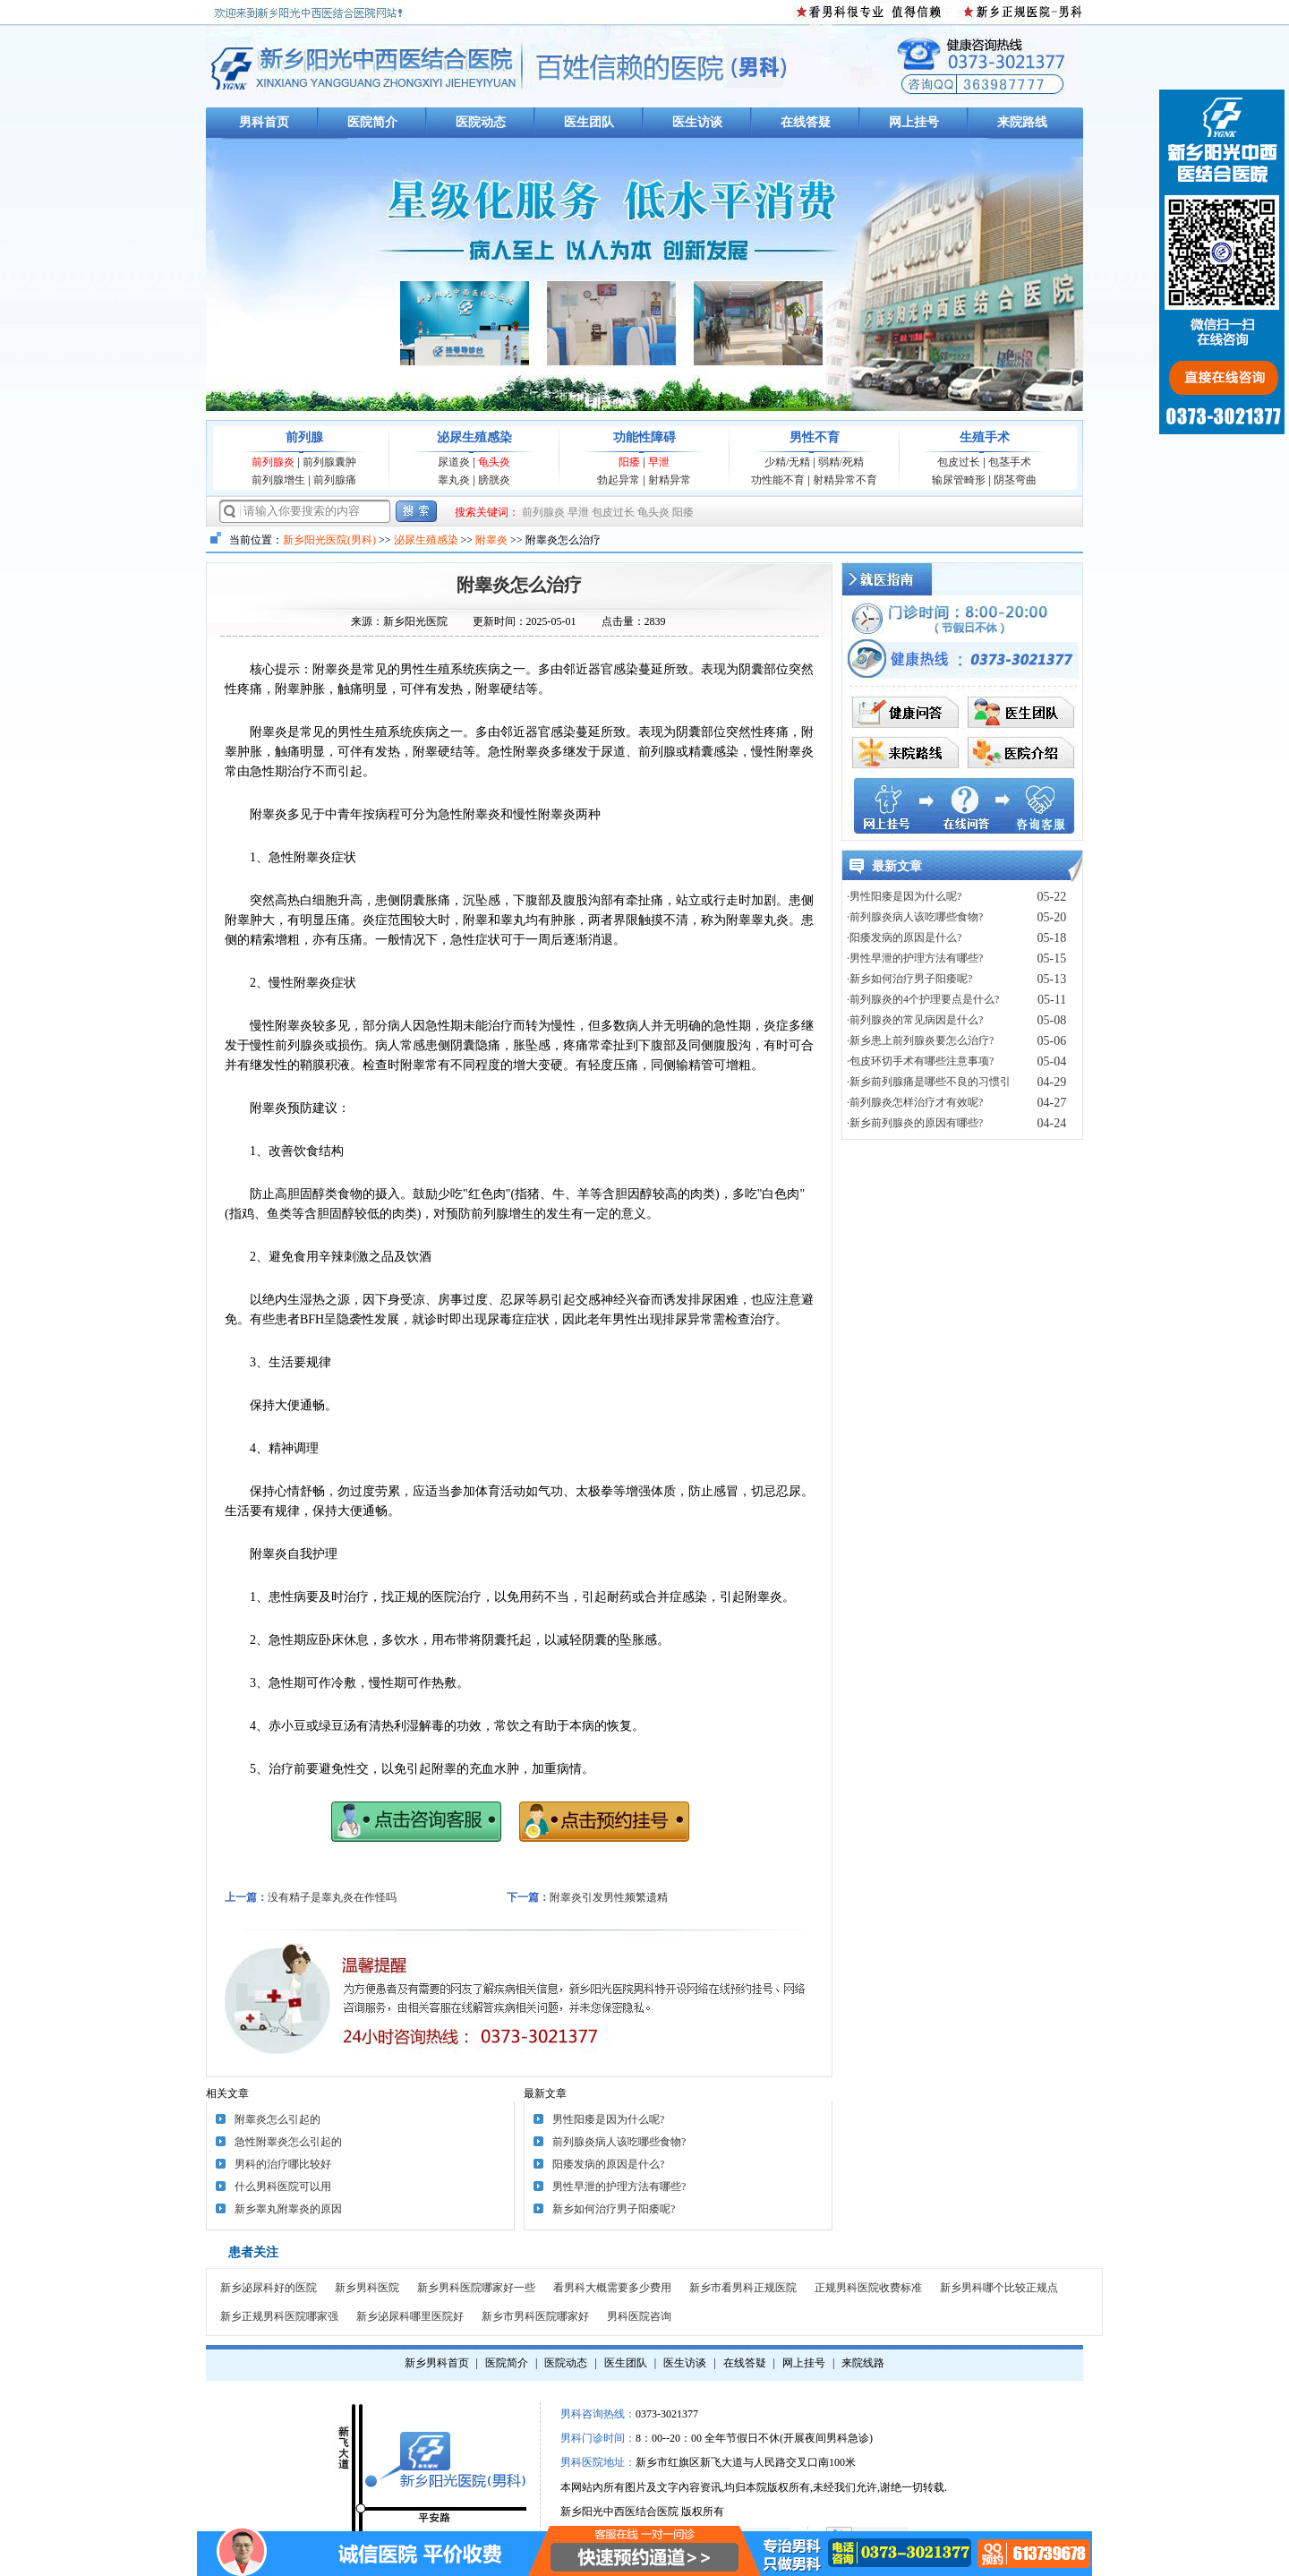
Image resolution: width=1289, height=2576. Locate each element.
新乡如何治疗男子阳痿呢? (613, 2209)
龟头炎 (494, 462)
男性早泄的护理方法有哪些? (619, 2186)
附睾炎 (491, 540)
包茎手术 (1009, 462)
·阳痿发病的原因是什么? (904, 937)
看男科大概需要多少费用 (612, 2287)
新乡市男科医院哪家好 (535, 2316)
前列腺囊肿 (329, 462)
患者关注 (253, 2252)
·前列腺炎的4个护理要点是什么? (923, 999)
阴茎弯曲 (1015, 480)
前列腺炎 (273, 462)
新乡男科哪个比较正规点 (999, 2287)
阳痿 (629, 462)
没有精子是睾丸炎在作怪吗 (332, 1897)
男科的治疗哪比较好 (283, 2164)
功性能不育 (778, 480)
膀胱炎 (494, 480)
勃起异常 (618, 480)
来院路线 (1022, 122)
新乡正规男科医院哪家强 (279, 2316)
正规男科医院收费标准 (868, 2287)
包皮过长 (958, 462)
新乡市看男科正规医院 (743, 2287)
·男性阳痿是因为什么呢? (904, 896)
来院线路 (862, 2363)
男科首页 (264, 122)
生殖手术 (985, 437)
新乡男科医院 (367, 2287)
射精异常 (669, 480)
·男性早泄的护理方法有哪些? (915, 958)
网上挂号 (914, 122)
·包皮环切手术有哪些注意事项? (920, 1061)
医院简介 (372, 122)
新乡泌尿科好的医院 (268, 2287)
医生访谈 (697, 122)
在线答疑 (806, 122)
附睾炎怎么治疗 (519, 585)
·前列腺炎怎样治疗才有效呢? (915, 1102)
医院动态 (481, 122)
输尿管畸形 (959, 480)
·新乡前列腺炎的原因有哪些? (915, 1123)
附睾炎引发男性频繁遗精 (609, 1897)
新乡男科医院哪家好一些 (476, 2287)
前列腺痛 (334, 480)
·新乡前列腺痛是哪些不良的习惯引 (929, 1081)
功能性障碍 (644, 437)
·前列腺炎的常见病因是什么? (915, 1020)
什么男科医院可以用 (283, 2186)
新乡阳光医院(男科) (329, 540)
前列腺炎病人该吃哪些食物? (619, 2141)
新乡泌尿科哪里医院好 (410, 2316)
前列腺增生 (278, 480)
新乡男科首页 (437, 2363)
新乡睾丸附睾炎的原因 (288, 2209)
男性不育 (815, 437)
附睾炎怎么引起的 (277, 2119)
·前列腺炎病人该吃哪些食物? (915, 917)
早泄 (659, 462)
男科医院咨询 (639, 2316)
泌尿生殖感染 (474, 437)
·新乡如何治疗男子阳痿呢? (909, 978)
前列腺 (304, 437)
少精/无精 (787, 462)
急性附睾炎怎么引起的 (288, 2141)
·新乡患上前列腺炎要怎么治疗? (920, 1040)
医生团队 (589, 122)
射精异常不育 (845, 480)
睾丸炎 (454, 480)
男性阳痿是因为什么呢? (608, 2119)
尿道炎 (454, 462)
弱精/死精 (841, 462)
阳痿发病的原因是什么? (608, 2164)
